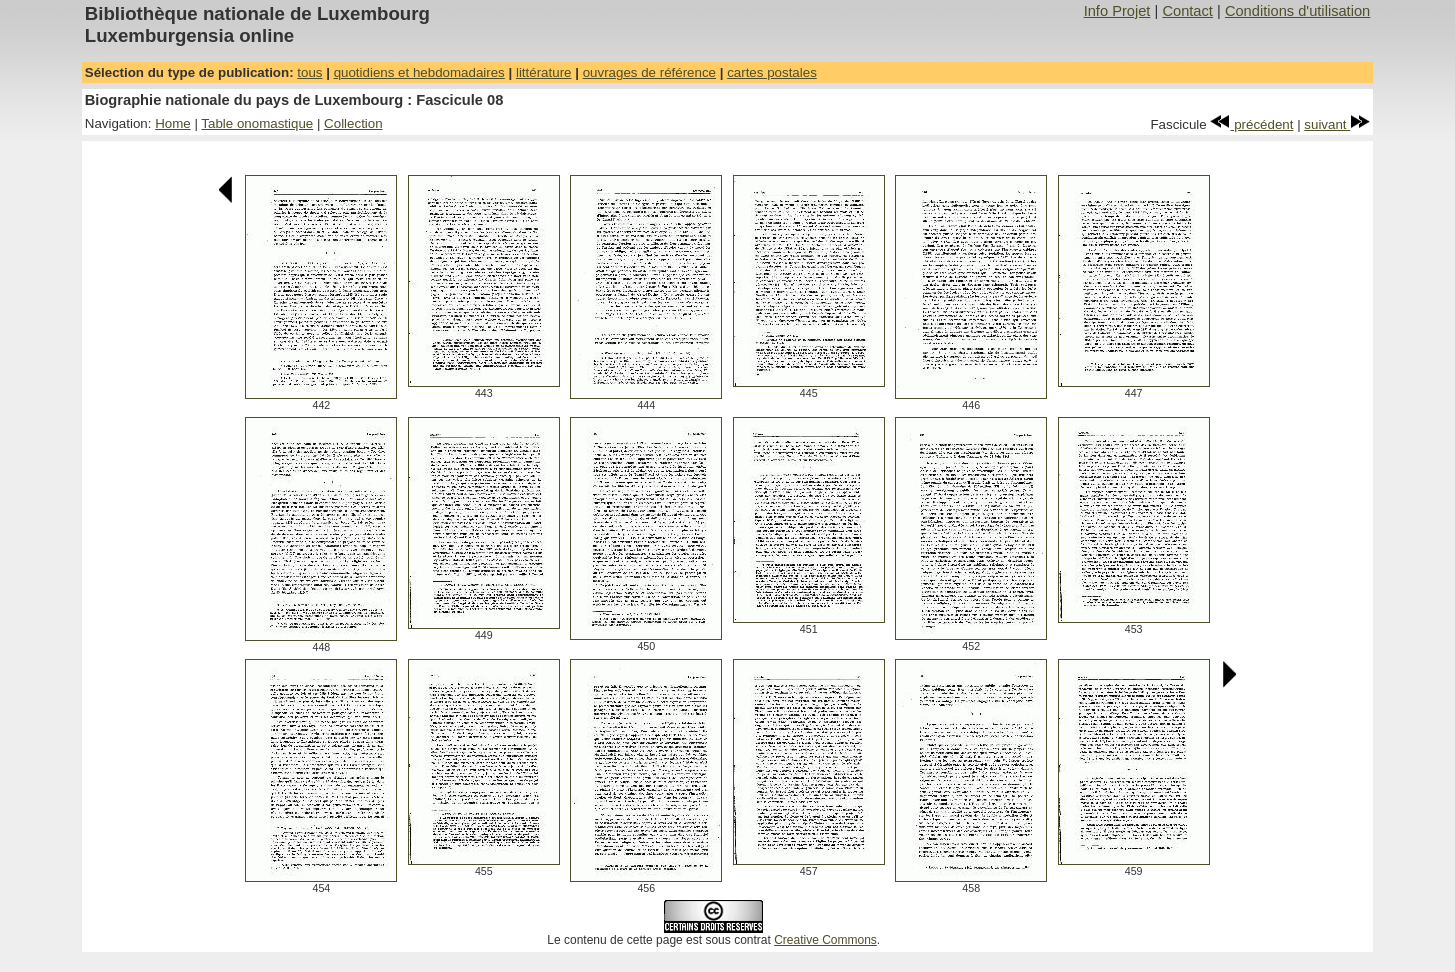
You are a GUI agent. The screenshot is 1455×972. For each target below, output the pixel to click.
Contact (1187, 11)
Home (173, 123)
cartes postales (772, 72)
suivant (1337, 124)
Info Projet (1117, 11)
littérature (544, 72)
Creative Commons (825, 940)
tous (309, 72)
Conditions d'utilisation (1297, 11)
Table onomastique (257, 123)
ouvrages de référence (649, 72)
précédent (1251, 124)
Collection (353, 123)
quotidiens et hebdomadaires (419, 72)
